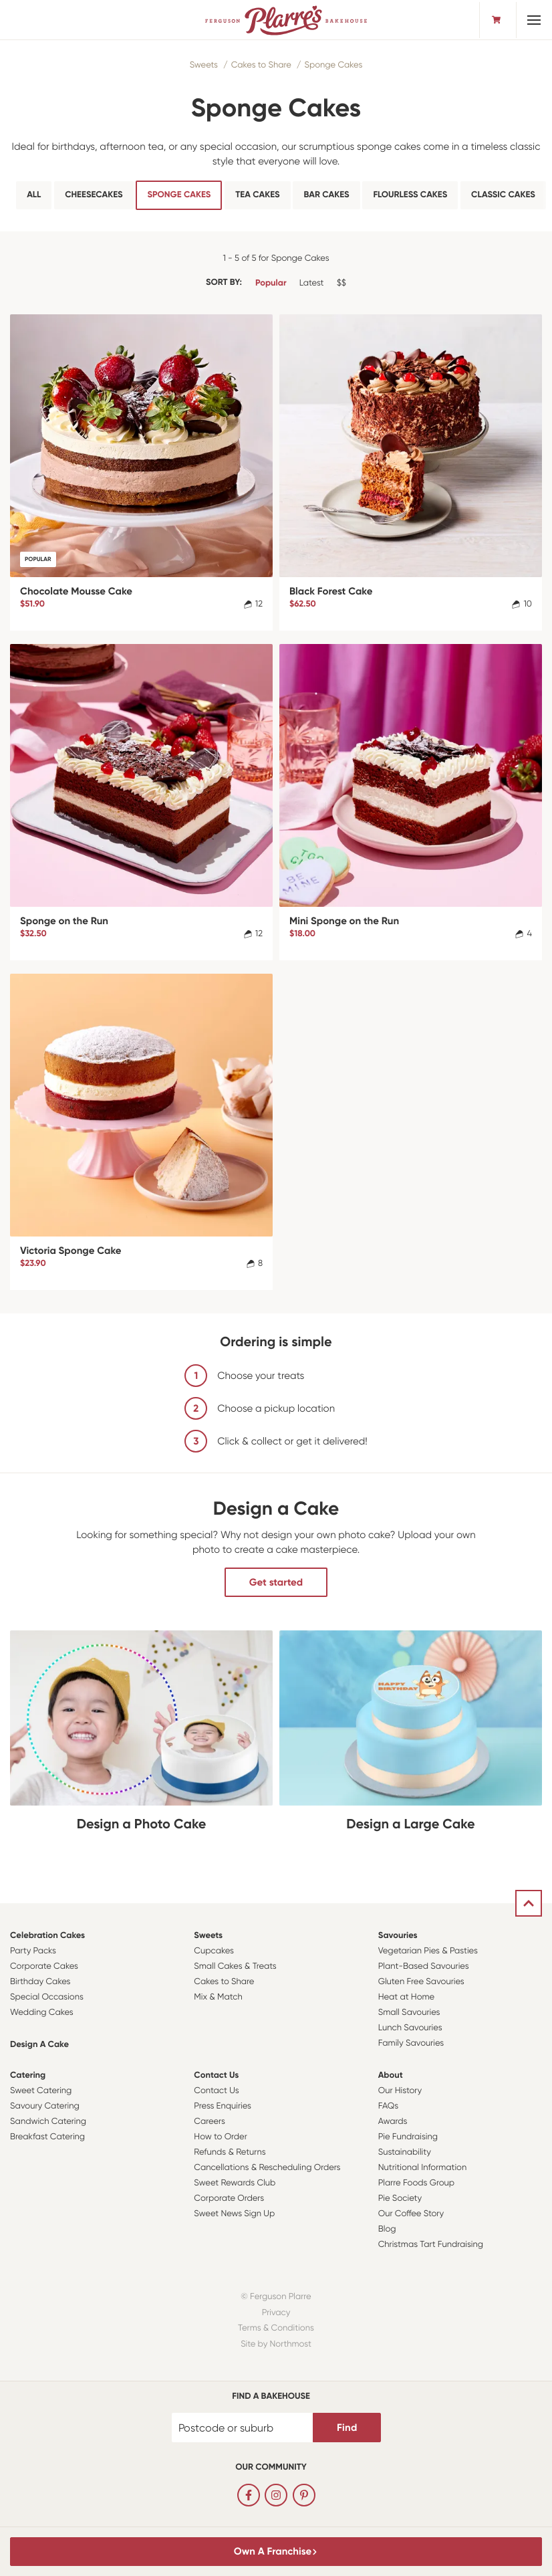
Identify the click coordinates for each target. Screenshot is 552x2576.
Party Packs (33, 1951)
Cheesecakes (94, 195)
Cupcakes (214, 1951)
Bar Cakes (326, 195)
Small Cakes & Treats (235, 1966)
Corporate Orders (229, 2198)
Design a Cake (39, 2045)
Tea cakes (257, 195)
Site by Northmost (276, 2344)
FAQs (388, 2106)
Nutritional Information (422, 2168)
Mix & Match (218, 1997)
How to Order (220, 2137)
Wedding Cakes (42, 2013)
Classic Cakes (503, 195)
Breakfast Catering (47, 2137)
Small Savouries (409, 2013)
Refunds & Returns (229, 2152)
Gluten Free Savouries (421, 1982)
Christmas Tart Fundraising (430, 2245)
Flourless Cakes (410, 195)
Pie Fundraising (408, 2137)
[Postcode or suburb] (242, 2427)
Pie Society (400, 2198)
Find (347, 2428)
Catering (27, 2075)
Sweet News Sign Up (234, 2214)
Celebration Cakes (47, 1936)
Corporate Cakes (44, 1966)
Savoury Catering (45, 2106)
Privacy (276, 2313)
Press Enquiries (222, 2106)
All (34, 195)
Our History (400, 2091)
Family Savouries (411, 2043)
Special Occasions (47, 1997)
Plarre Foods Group (416, 2183)
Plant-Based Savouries (423, 1966)
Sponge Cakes (333, 65)
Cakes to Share (261, 65)
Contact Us (216, 2075)
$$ (341, 283)
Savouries (398, 1936)
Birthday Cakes (40, 1982)
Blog (387, 2229)
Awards (393, 2122)
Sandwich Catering (48, 2122)
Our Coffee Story (411, 2214)
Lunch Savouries (410, 2028)
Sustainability (404, 2152)
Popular (271, 283)
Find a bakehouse (271, 2396)
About (390, 2075)
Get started (276, 1582)
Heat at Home (406, 1997)
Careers (209, 2122)
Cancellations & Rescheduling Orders (267, 2168)
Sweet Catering (41, 2091)
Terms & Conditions (276, 2328)
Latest (311, 283)
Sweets (204, 65)
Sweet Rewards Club (234, 2183)
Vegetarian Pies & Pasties (428, 1951)
